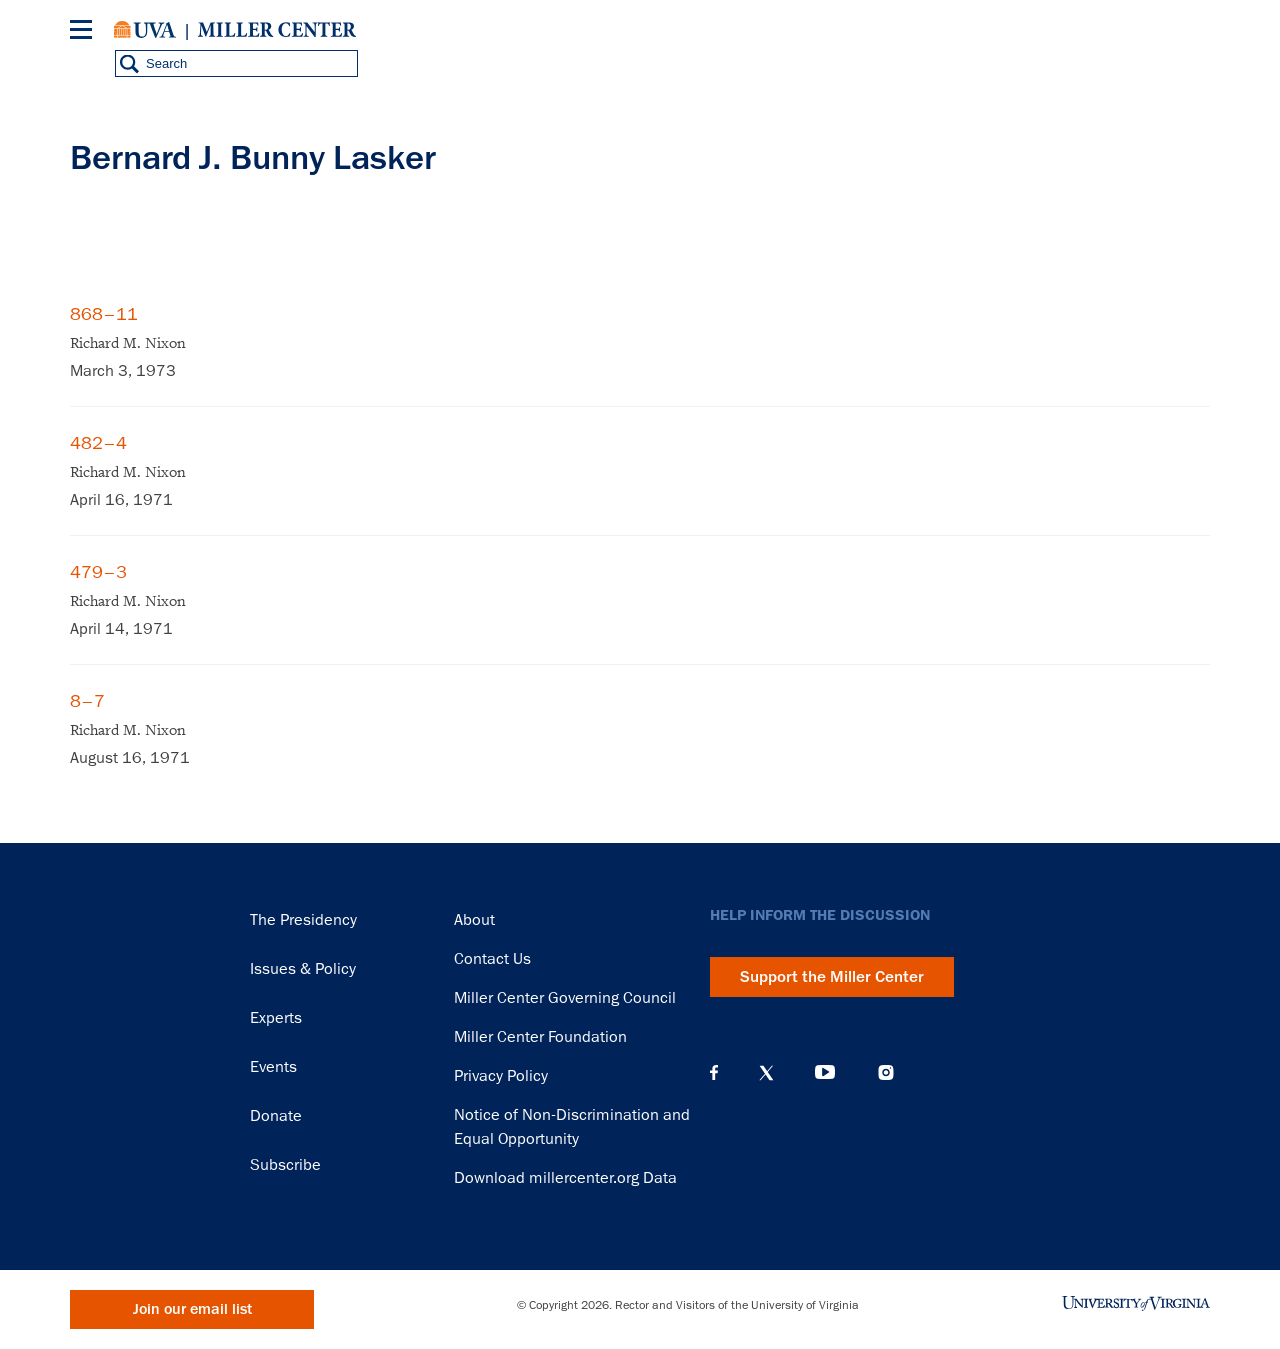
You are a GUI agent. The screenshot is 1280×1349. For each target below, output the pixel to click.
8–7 (87, 701)
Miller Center (277, 30)
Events (273, 1067)
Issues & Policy (303, 969)
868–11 (104, 314)
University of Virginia (145, 30)
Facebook (714, 1073)
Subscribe (285, 1165)
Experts (276, 1018)
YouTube (825, 1073)
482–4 (98, 443)
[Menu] (85, 32)
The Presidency (303, 920)
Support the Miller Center (832, 977)
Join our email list (192, 1309)
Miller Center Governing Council (565, 998)
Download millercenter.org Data (565, 1178)
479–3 (98, 572)
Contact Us (492, 959)
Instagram (886, 1072)
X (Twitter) (766, 1073)
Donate (276, 1116)
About (474, 920)
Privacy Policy (501, 1076)
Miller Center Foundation (540, 1037)
